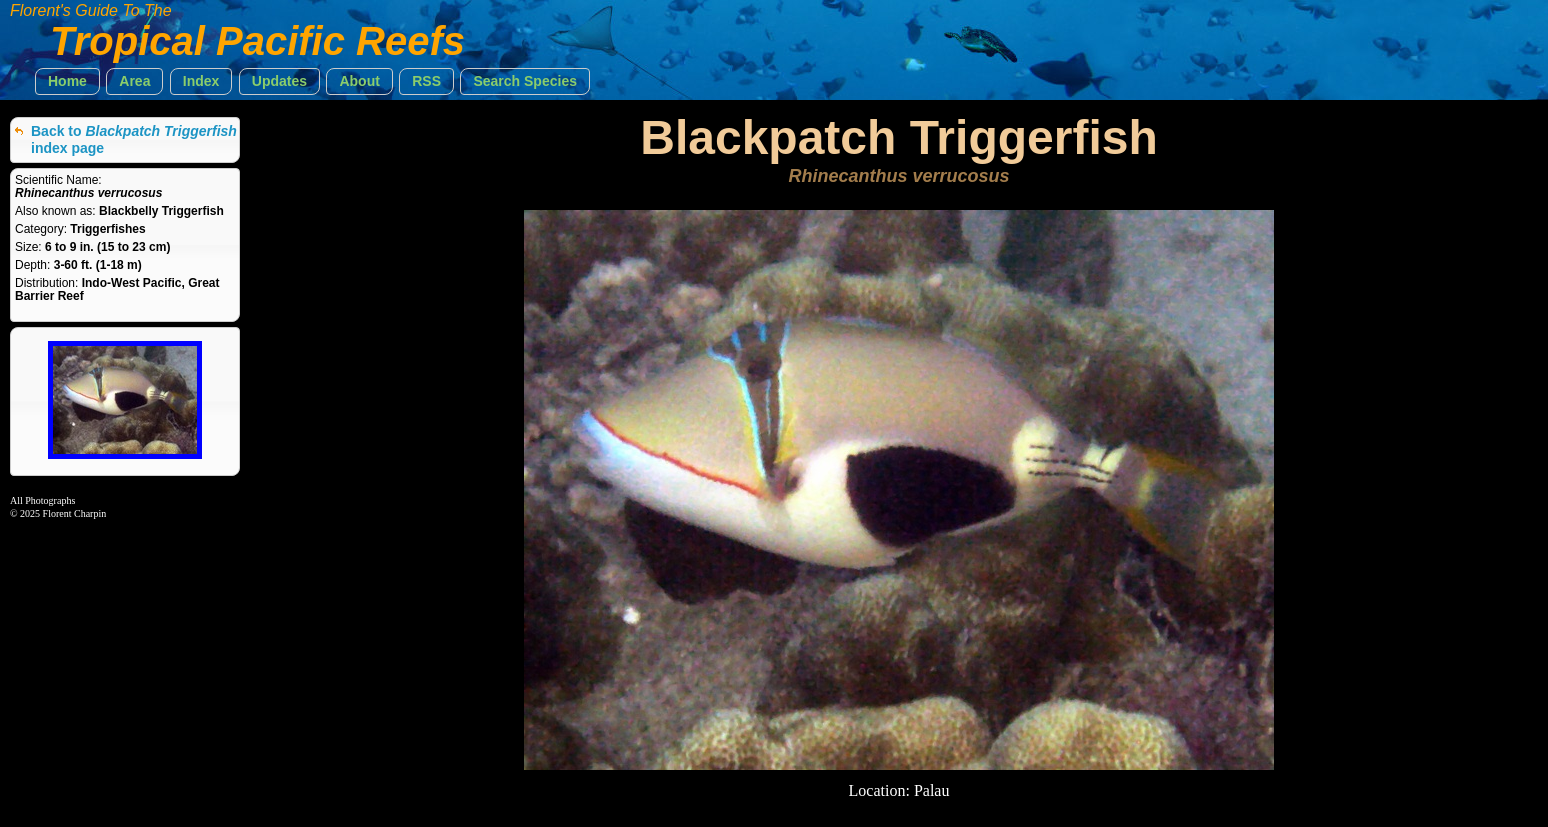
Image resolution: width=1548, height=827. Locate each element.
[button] (67, 81)
